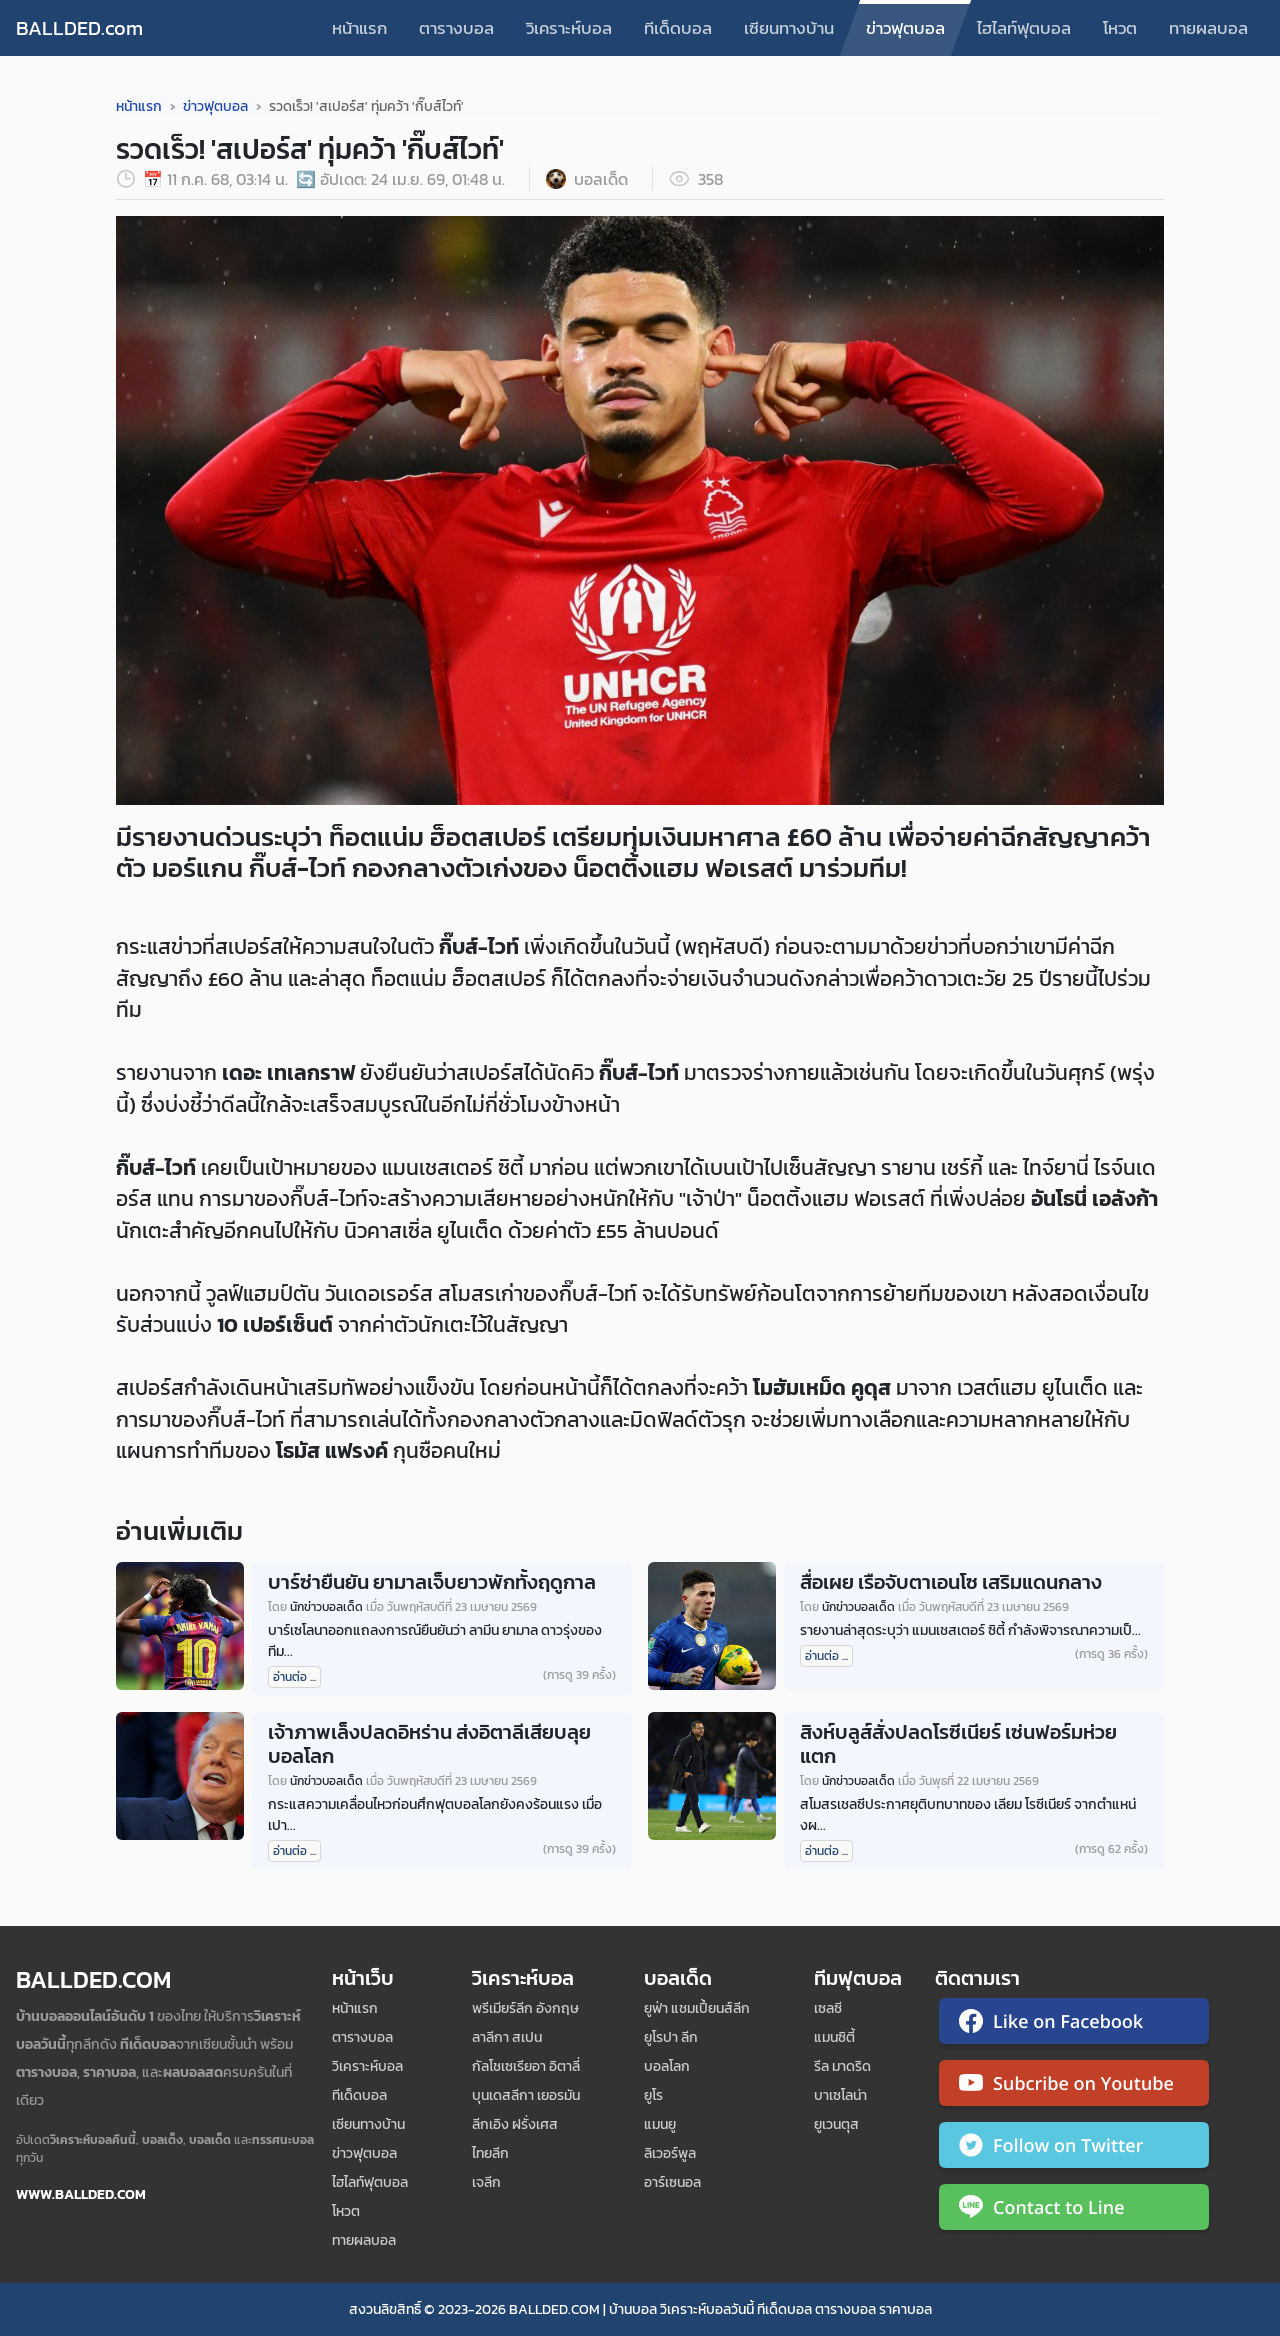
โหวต (1120, 28)
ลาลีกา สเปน (507, 2037)
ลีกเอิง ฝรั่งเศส (515, 2124)
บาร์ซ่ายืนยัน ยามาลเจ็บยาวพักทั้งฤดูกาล (432, 1582)
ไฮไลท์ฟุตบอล (1024, 28)
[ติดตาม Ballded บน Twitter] (1074, 2149)
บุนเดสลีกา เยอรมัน (526, 2095)
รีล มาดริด (842, 2066)
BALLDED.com (79, 28)
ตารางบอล (456, 28)
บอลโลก (667, 2066)
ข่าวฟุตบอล (905, 28)
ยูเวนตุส (836, 2124)
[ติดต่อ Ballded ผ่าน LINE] (1074, 2211)
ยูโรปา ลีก (671, 2037)
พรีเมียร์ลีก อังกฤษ (525, 2008)
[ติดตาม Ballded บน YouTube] (1074, 2087)
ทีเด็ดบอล (678, 28)
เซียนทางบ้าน (789, 28)
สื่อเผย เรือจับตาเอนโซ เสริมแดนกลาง (951, 1582)
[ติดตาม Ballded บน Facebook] (1074, 2025)
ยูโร (653, 2095)
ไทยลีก (490, 2153)
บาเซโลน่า (840, 2095)
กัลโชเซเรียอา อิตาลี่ (526, 2066)
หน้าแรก (359, 28)
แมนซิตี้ (834, 2037)
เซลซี (828, 2008)
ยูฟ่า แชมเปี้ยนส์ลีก (697, 2008)
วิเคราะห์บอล (569, 28)
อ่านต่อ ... (294, 1677)
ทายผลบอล (1208, 28)
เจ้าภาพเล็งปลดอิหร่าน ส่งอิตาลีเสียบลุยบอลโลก (429, 1744)
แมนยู (660, 2124)
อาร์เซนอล (672, 2182)
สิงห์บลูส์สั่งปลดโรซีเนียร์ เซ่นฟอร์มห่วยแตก (958, 1744)
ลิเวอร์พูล (670, 2153)
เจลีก (486, 2182)
